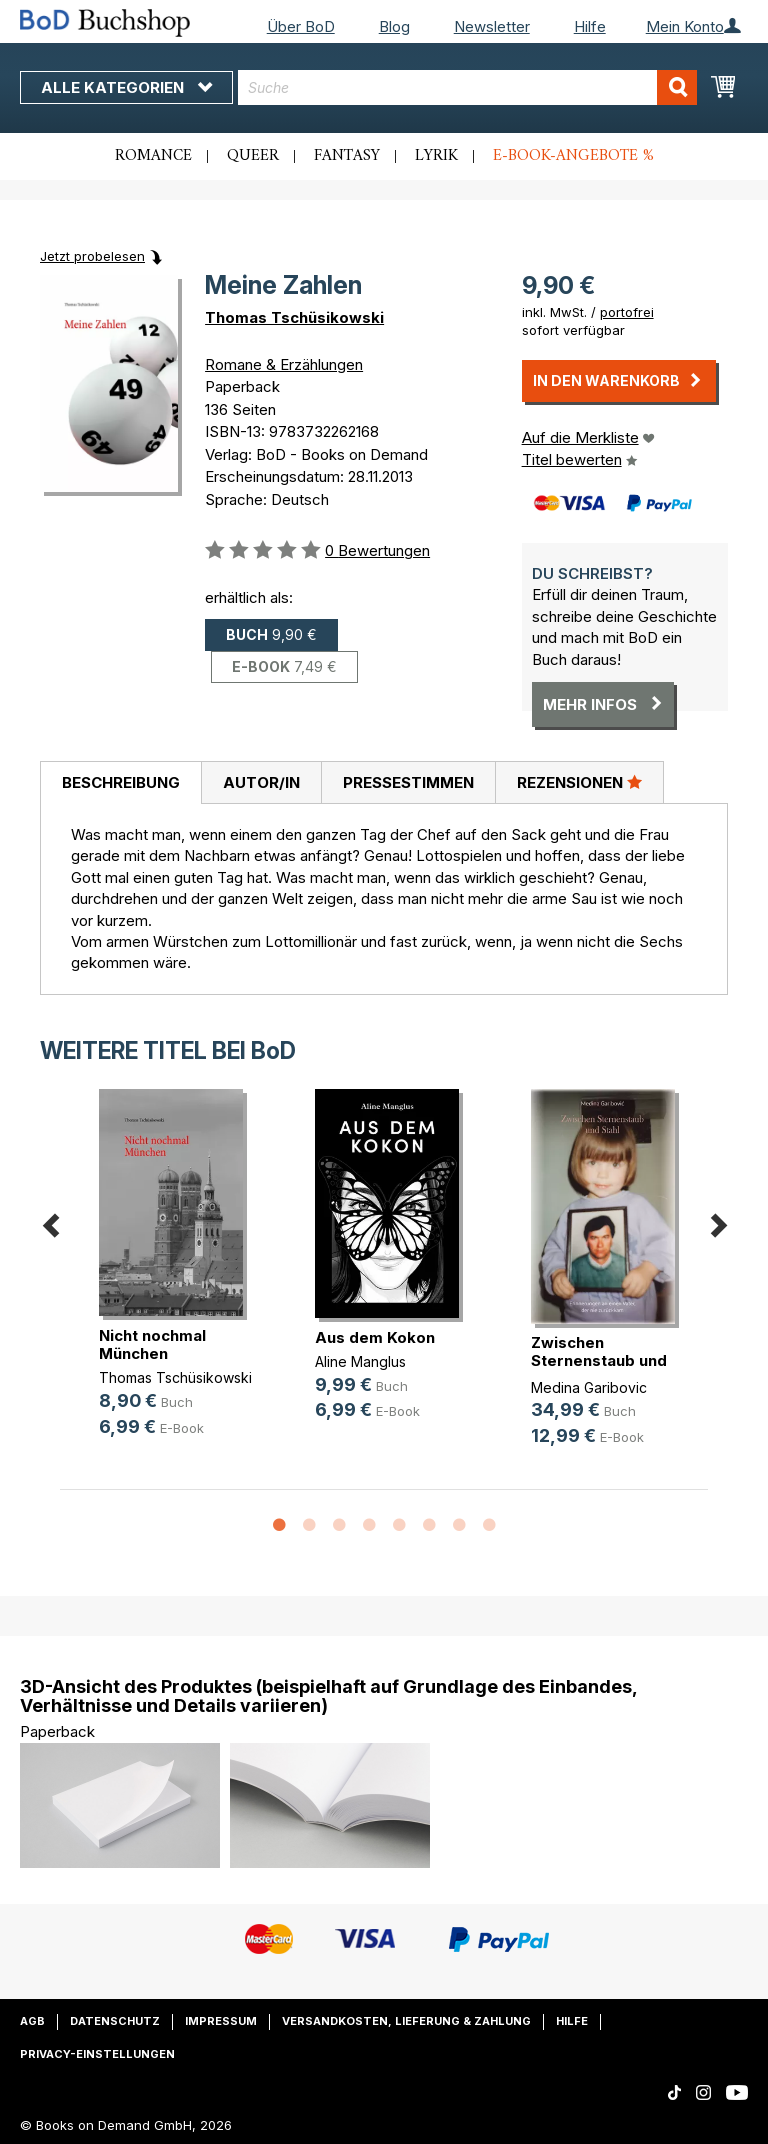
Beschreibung (121, 782)
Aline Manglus (360, 1361)
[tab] (120, 783)
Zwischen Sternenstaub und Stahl (599, 1360)
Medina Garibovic (589, 1387)
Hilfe (590, 26)
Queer (253, 156)
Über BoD (301, 26)
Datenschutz (115, 2021)
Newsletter (492, 26)
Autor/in (261, 782)
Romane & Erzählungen (284, 364)
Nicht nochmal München (152, 1344)
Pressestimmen (408, 782)
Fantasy (347, 156)
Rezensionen (579, 782)
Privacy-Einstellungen (97, 2054)
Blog (394, 26)
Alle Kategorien (126, 87)
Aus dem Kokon (375, 1337)
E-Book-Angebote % (573, 156)
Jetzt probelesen (92, 256)
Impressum (221, 2021)
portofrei (627, 312)
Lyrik (436, 156)
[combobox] (467, 87)
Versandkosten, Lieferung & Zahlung (406, 2021)
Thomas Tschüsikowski (294, 317)
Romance (153, 156)
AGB (32, 2021)
